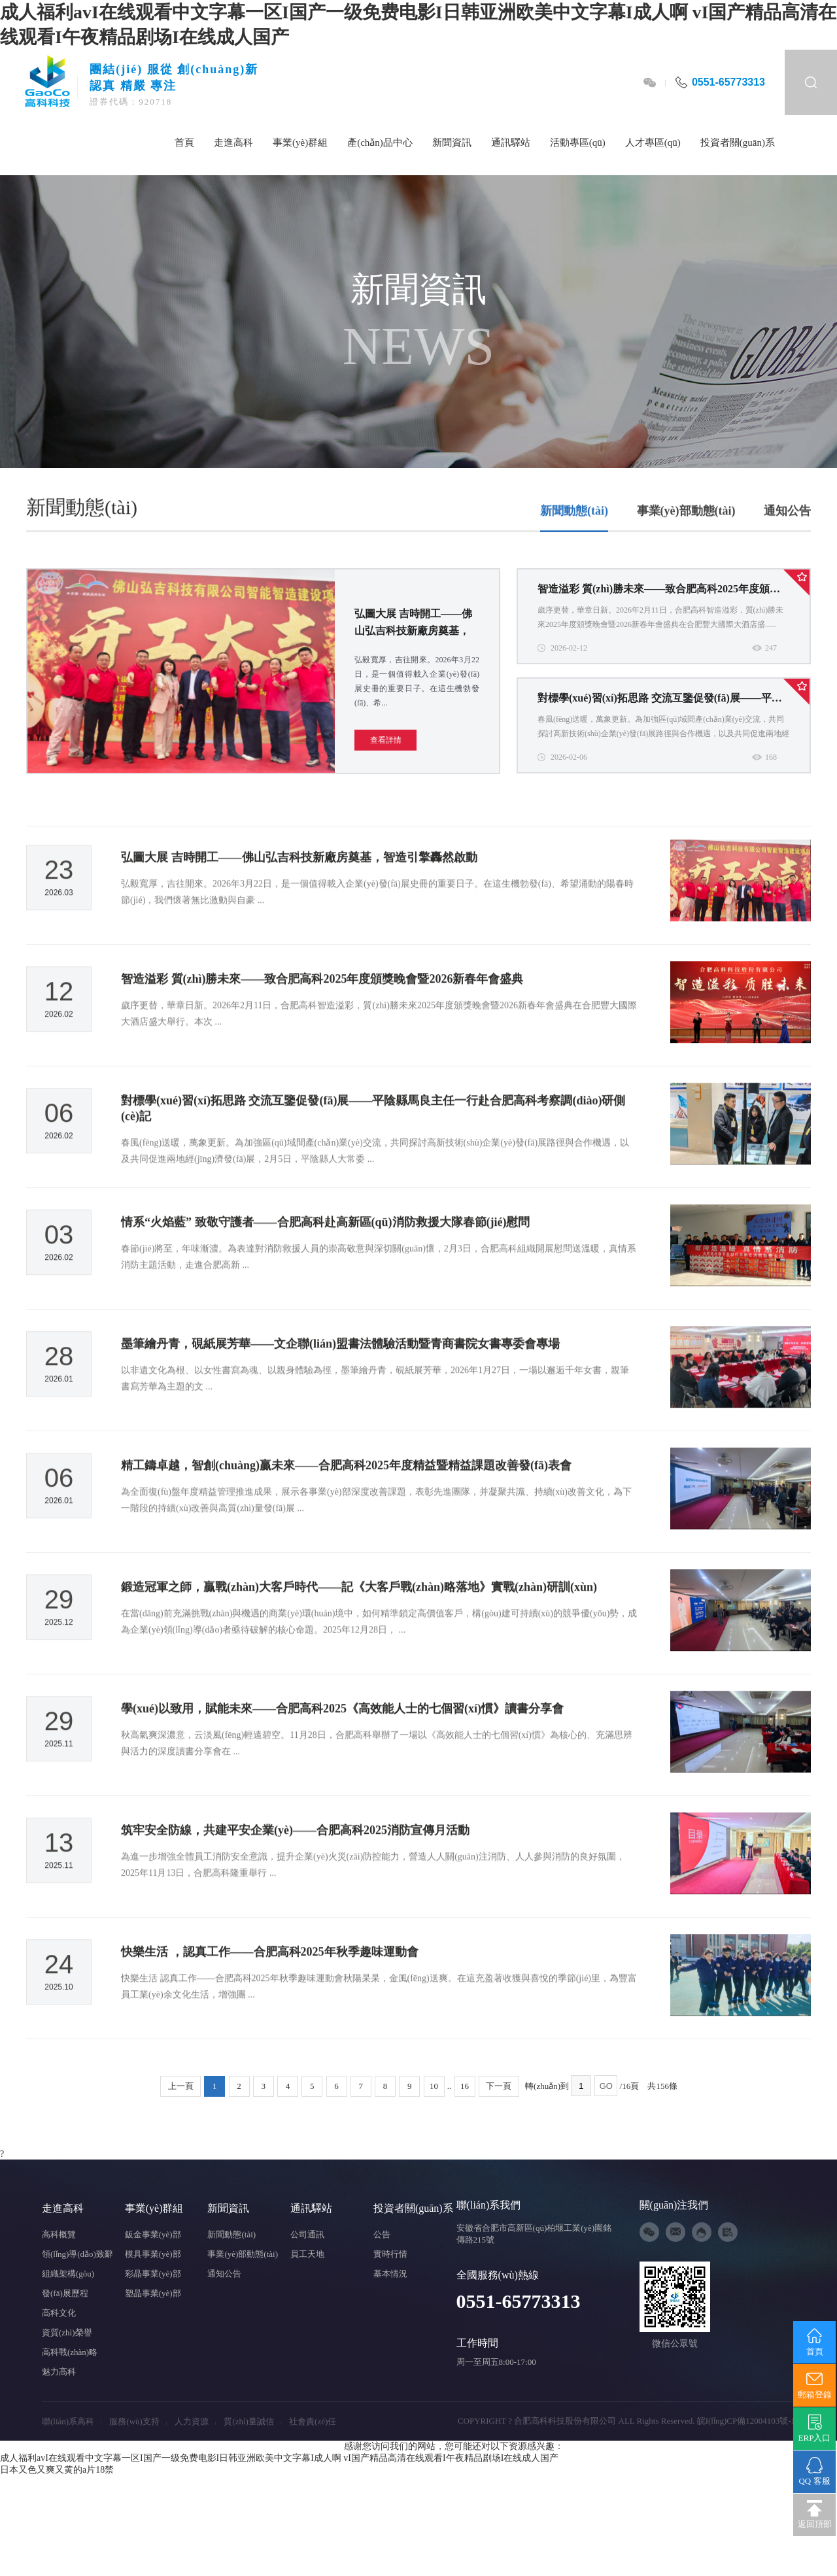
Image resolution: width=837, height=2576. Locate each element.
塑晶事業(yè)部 (153, 2293)
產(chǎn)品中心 (380, 142)
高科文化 (59, 2313)
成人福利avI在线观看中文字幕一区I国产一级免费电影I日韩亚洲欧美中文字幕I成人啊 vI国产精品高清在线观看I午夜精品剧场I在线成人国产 (279, 2458)
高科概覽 (59, 2234)
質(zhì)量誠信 (252, 2421)
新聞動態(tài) (574, 538)
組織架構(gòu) (68, 2274)
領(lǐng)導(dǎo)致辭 (77, 2254)
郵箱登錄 (814, 2385)
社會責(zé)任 (312, 2421)
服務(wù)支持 (138, 2421)
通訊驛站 (510, 142)
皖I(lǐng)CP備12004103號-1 (746, 2421)
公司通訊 (307, 2234)
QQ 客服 (814, 2471)
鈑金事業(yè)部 (153, 2234)
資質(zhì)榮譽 (67, 2332)
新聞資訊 (451, 142)
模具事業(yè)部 (153, 2254)
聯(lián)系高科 (71, 2421)
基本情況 (390, 2274)
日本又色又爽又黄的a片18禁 (57, 2470)
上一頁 (181, 2086)
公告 (381, 2234)
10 (434, 2086)
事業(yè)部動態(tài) (686, 538)
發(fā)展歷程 (65, 2293)
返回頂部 (814, 2514)
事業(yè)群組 (300, 142)
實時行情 (390, 2254)
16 (464, 2086)
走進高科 (233, 142)
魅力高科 (59, 2372)
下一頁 (498, 2086)
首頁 (184, 142)
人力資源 (195, 2421)
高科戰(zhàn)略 (69, 2352)
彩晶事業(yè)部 (153, 2274)
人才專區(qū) (653, 142)
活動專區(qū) (578, 142)
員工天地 (307, 2254)
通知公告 (787, 538)
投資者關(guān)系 (737, 142)
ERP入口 (814, 2428)
